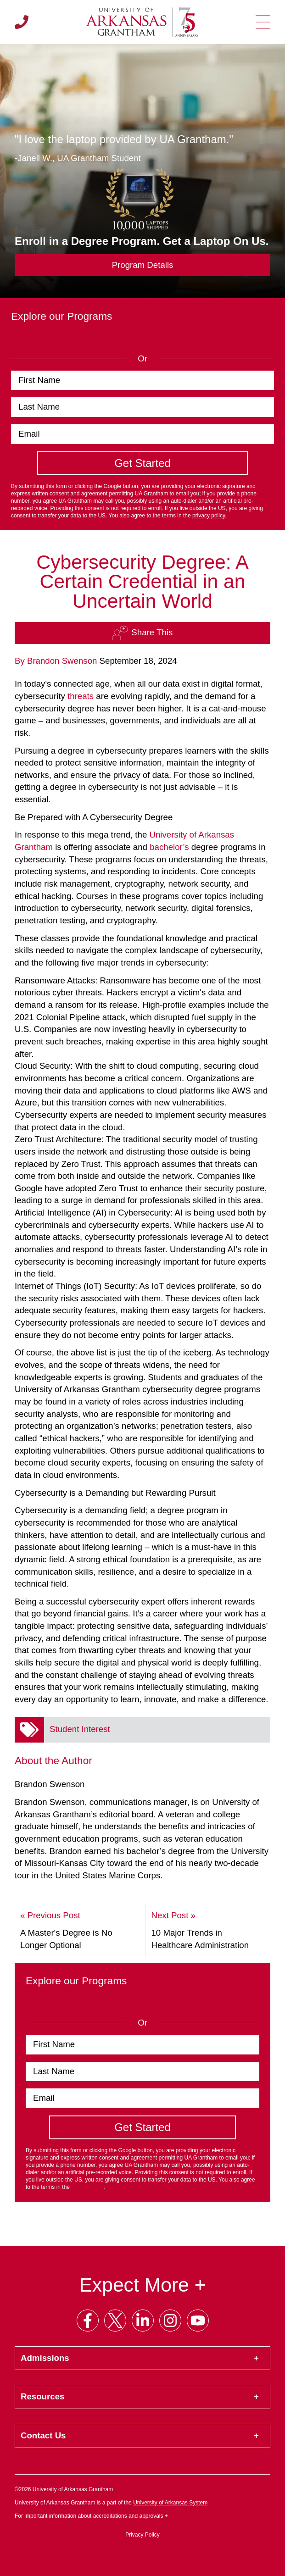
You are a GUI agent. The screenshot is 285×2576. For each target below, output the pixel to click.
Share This (142, 632)
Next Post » (173, 1915)
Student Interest (80, 1729)
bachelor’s (169, 847)
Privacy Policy (142, 2535)
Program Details (142, 265)
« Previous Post (50, 1915)
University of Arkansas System (170, 2502)
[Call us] (21, 22)
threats (80, 696)
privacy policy (208, 515)
